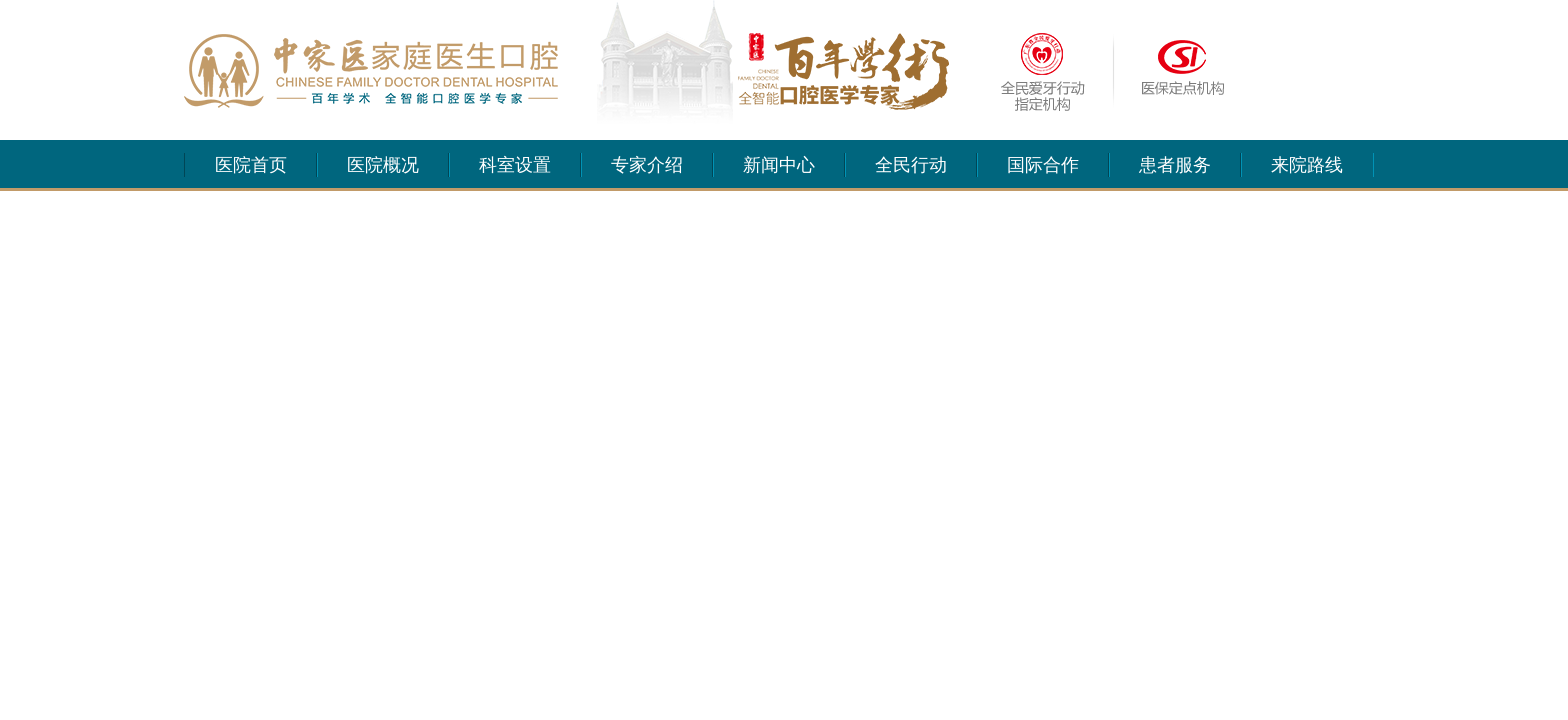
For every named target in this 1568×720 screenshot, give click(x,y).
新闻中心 (779, 165)
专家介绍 (647, 165)
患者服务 (1175, 165)
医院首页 (251, 165)
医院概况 (383, 165)
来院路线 (1307, 165)
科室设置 (515, 165)
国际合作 (1043, 165)
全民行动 (911, 165)
